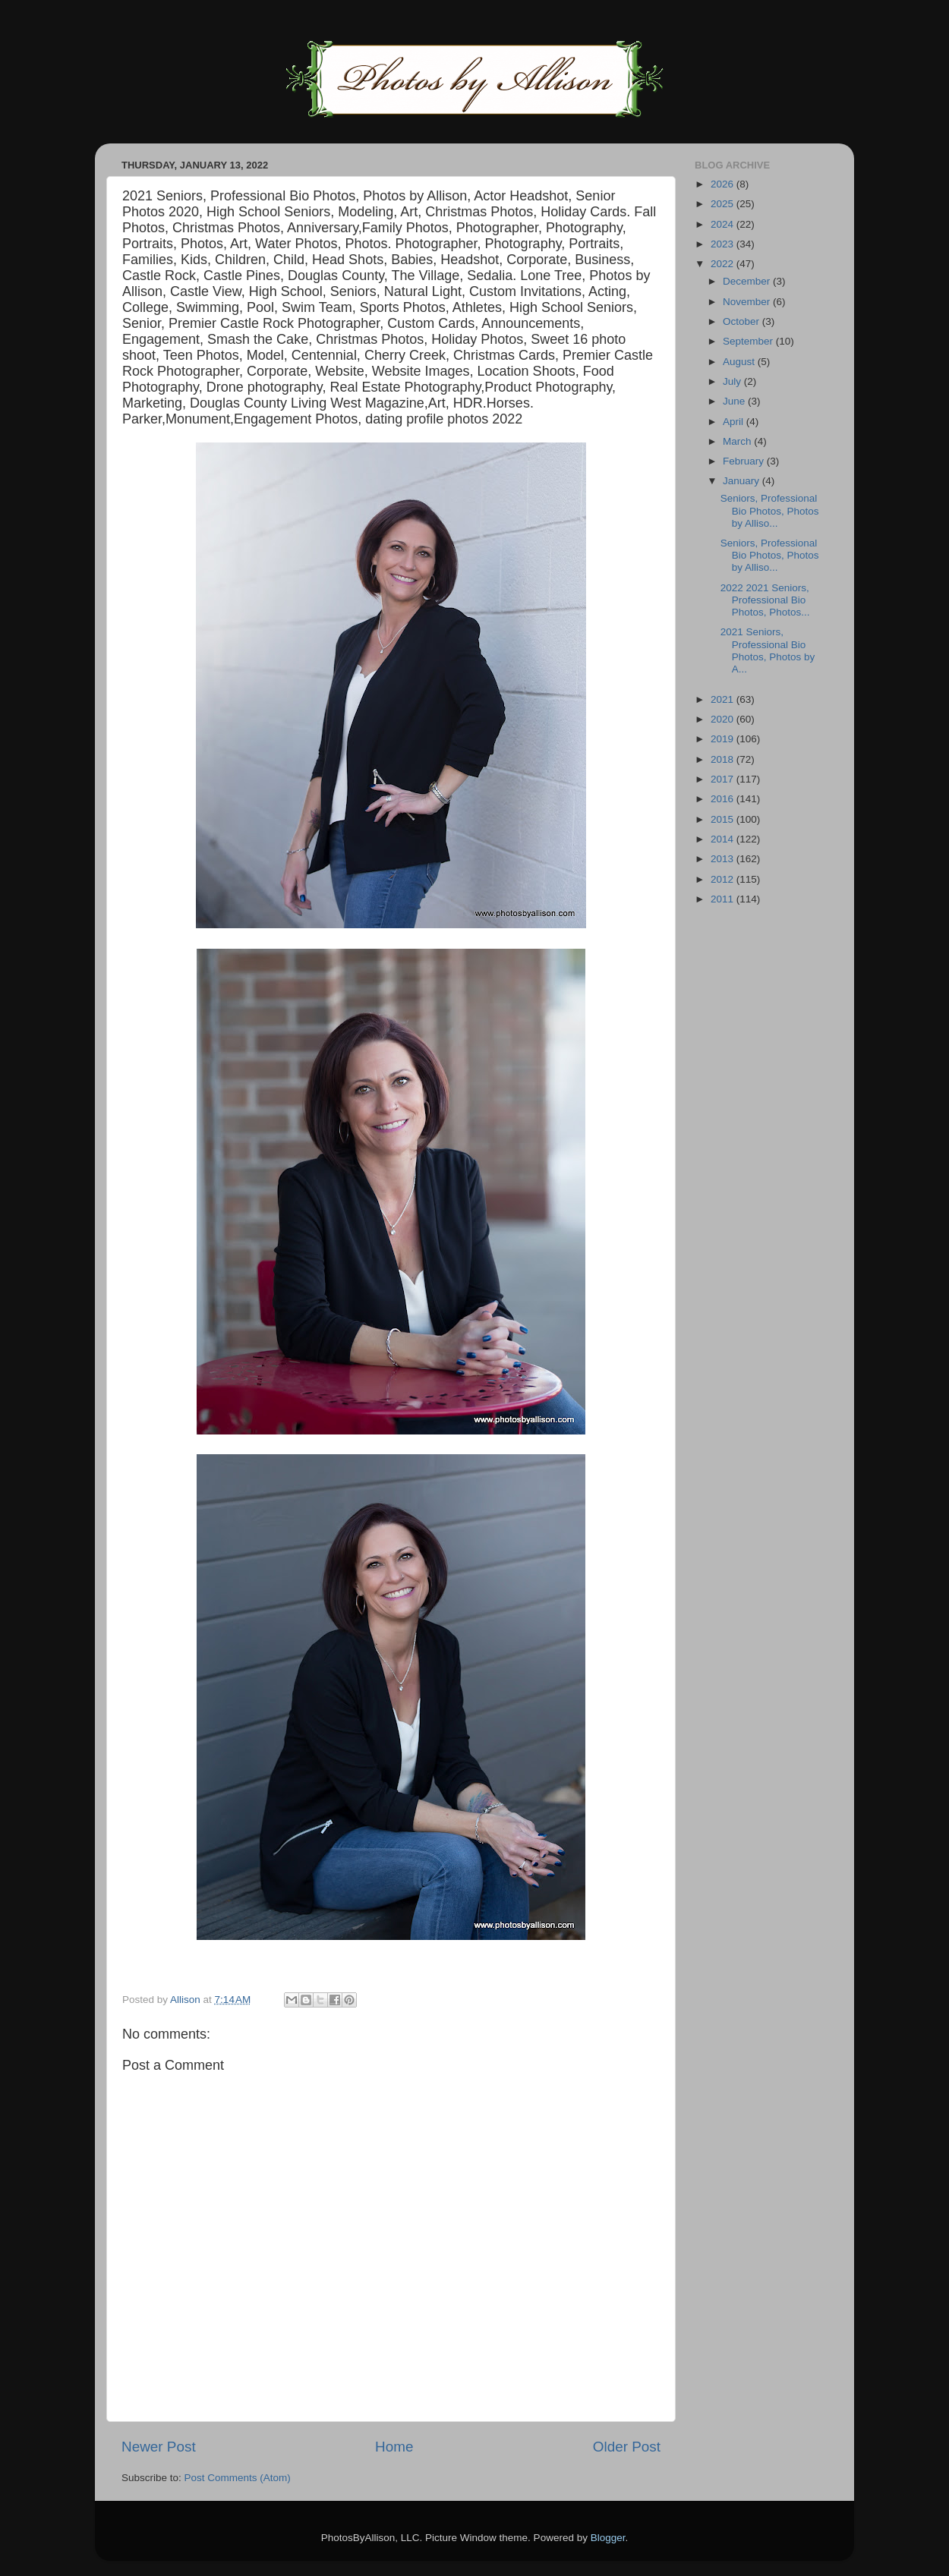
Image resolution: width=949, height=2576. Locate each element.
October (742, 321)
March (738, 441)
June (735, 401)
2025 (723, 203)
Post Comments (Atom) (237, 2477)
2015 (723, 819)
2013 (723, 858)
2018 (723, 759)
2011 (723, 899)
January (742, 481)
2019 (723, 739)
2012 (723, 879)
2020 (723, 719)
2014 (723, 839)
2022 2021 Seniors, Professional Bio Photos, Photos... (765, 600)
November (748, 301)
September (749, 341)
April (734, 421)
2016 (723, 799)
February (745, 461)
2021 (723, 699)
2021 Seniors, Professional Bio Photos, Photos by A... (767, 650)
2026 (723, 184)
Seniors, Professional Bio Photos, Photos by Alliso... (769, 510)
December (748, 281)
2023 (723, 244)
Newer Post (158, 2447)
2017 (723, 779)
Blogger (608, 2537)
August (740, 361)
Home (394, 2447)
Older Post (627, 2447)
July (733, 381)
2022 (723, 263)
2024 (723, 224)
